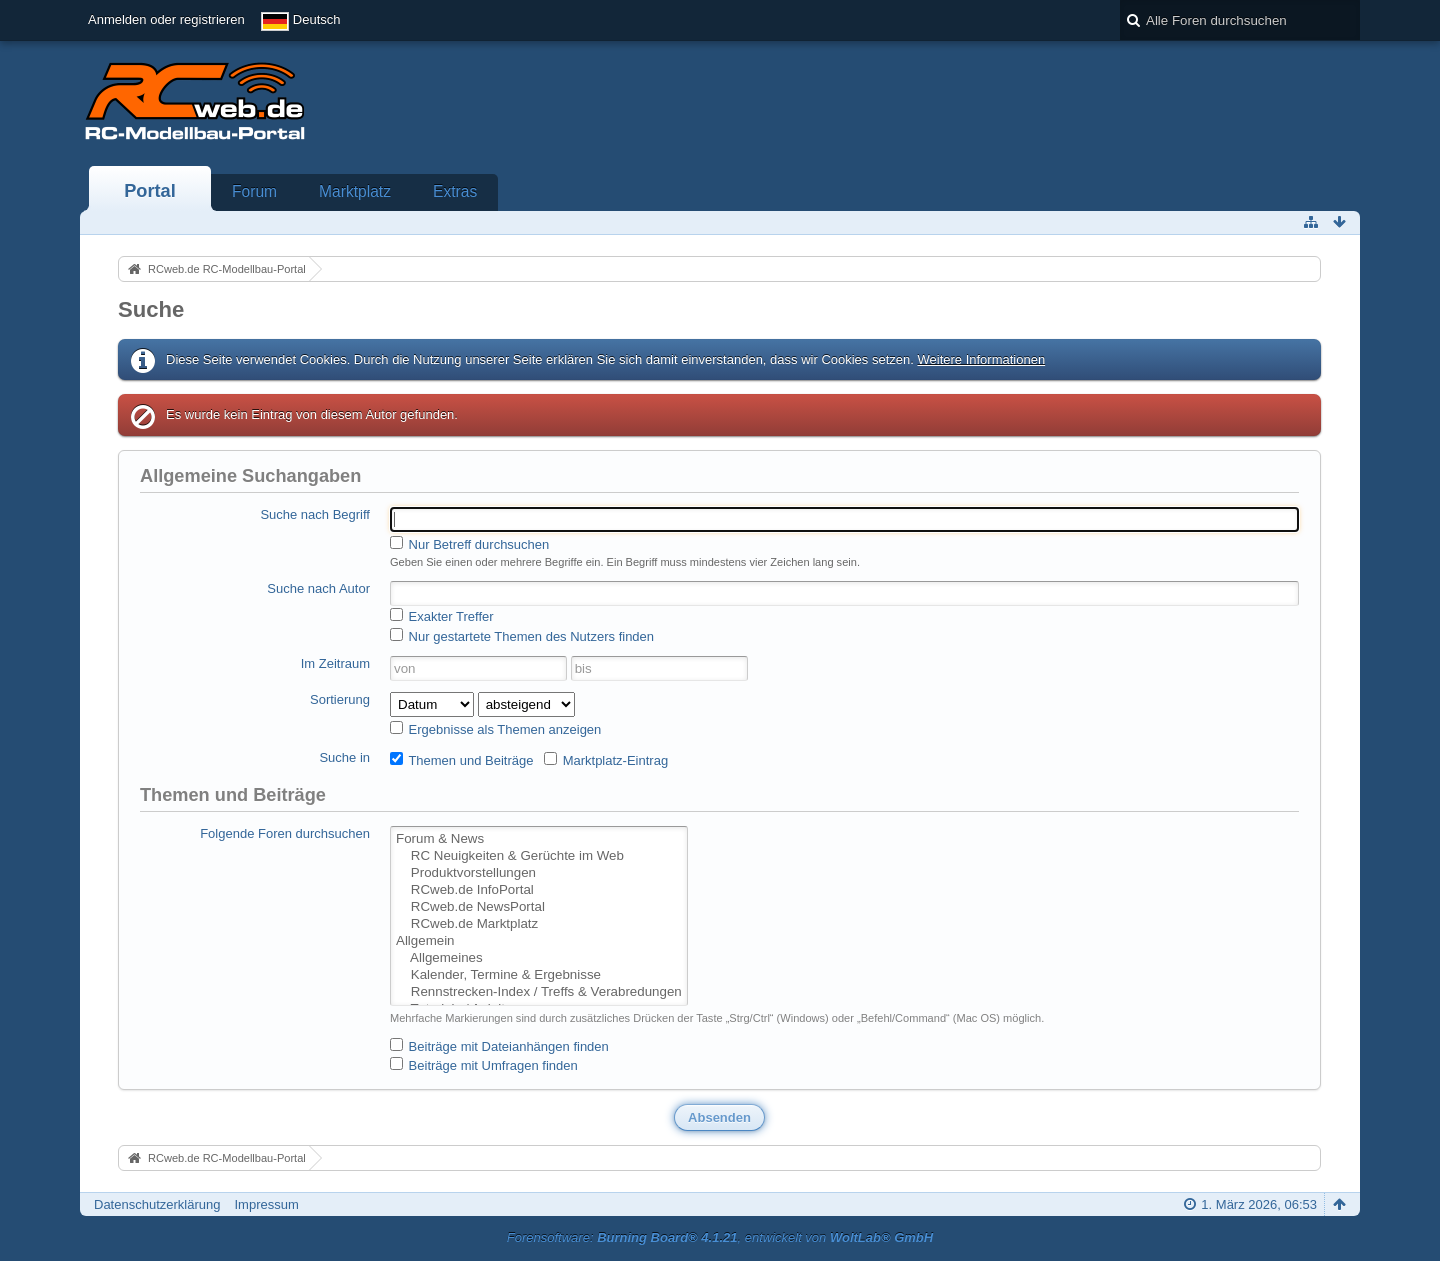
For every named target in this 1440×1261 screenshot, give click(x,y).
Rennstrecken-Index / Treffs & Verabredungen (539, 992)
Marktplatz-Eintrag (606, 760)
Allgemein (539, 941)
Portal (150, 191)
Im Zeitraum (335, 663)
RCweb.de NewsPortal (539, 907)
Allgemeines (539, 958)
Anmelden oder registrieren (166, 19)
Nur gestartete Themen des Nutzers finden (522, 636)
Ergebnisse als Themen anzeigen (495, 729)
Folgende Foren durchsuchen (285, 833)
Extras (455, 191)
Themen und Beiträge (461, 760)
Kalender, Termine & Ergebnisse (539, 975)
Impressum (266, 1204)
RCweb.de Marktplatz (539, 924)
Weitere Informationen (981, 359)
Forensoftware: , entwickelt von (720, 1237)
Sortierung (340, 699)
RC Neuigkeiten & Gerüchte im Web (539, 856)
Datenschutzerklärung (157, 1204)
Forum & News (539, 839)
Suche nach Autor (318, 588)
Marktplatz (355, 191)
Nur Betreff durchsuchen (469, 544)
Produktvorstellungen (539, 873)
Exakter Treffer (442, 616)
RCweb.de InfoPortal (539, 890)
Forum (254, 191)
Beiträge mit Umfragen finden (484, 1065)
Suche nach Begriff (315, 514)
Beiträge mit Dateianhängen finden (499, 1046)
